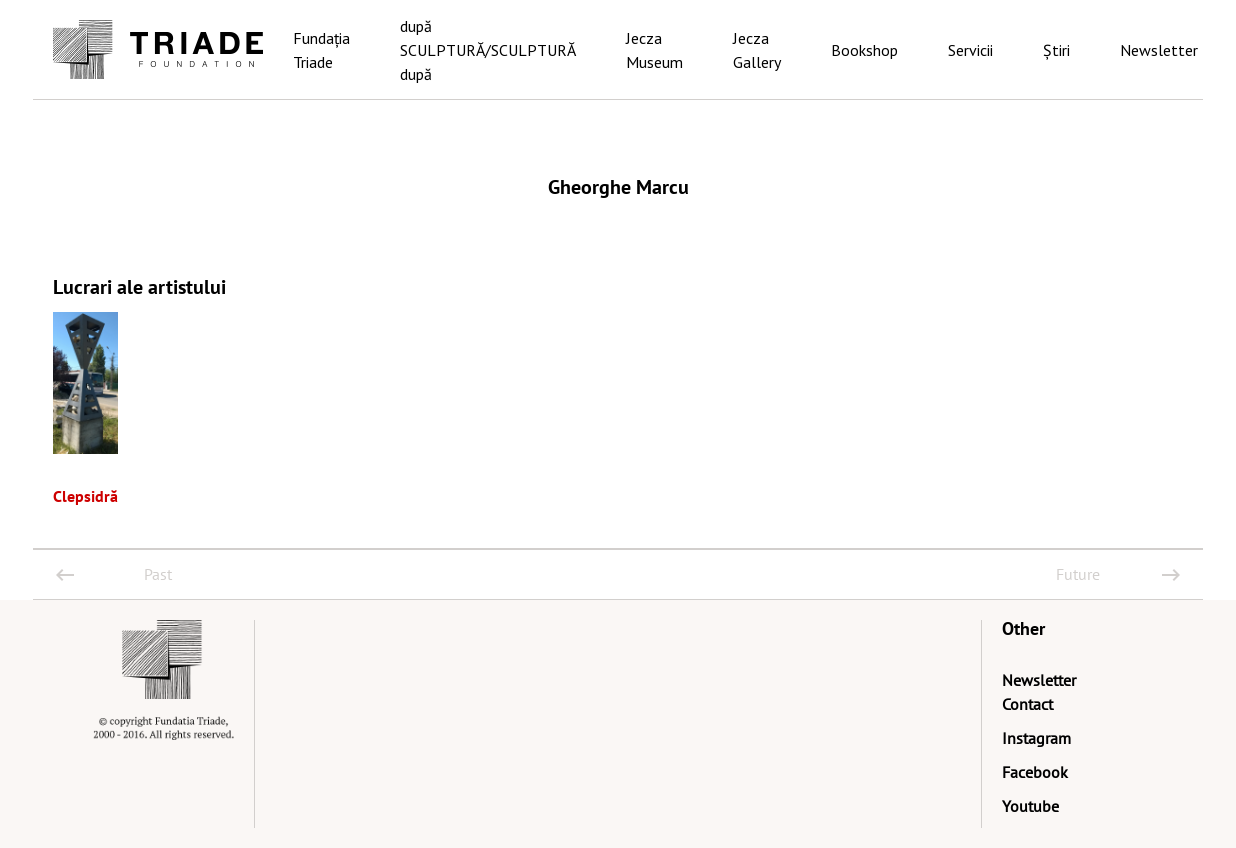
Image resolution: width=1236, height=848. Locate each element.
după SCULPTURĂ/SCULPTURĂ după (488, 50)
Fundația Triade (321, 50)
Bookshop (864, 50)
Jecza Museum (654, 50)
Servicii (970, 50)
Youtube (1030, 806)
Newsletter (1159, 50)
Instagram (1036, 738)
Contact (1027, 704)
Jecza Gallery (757, 50)
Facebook (1035, 772)
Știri (1056, 50)
